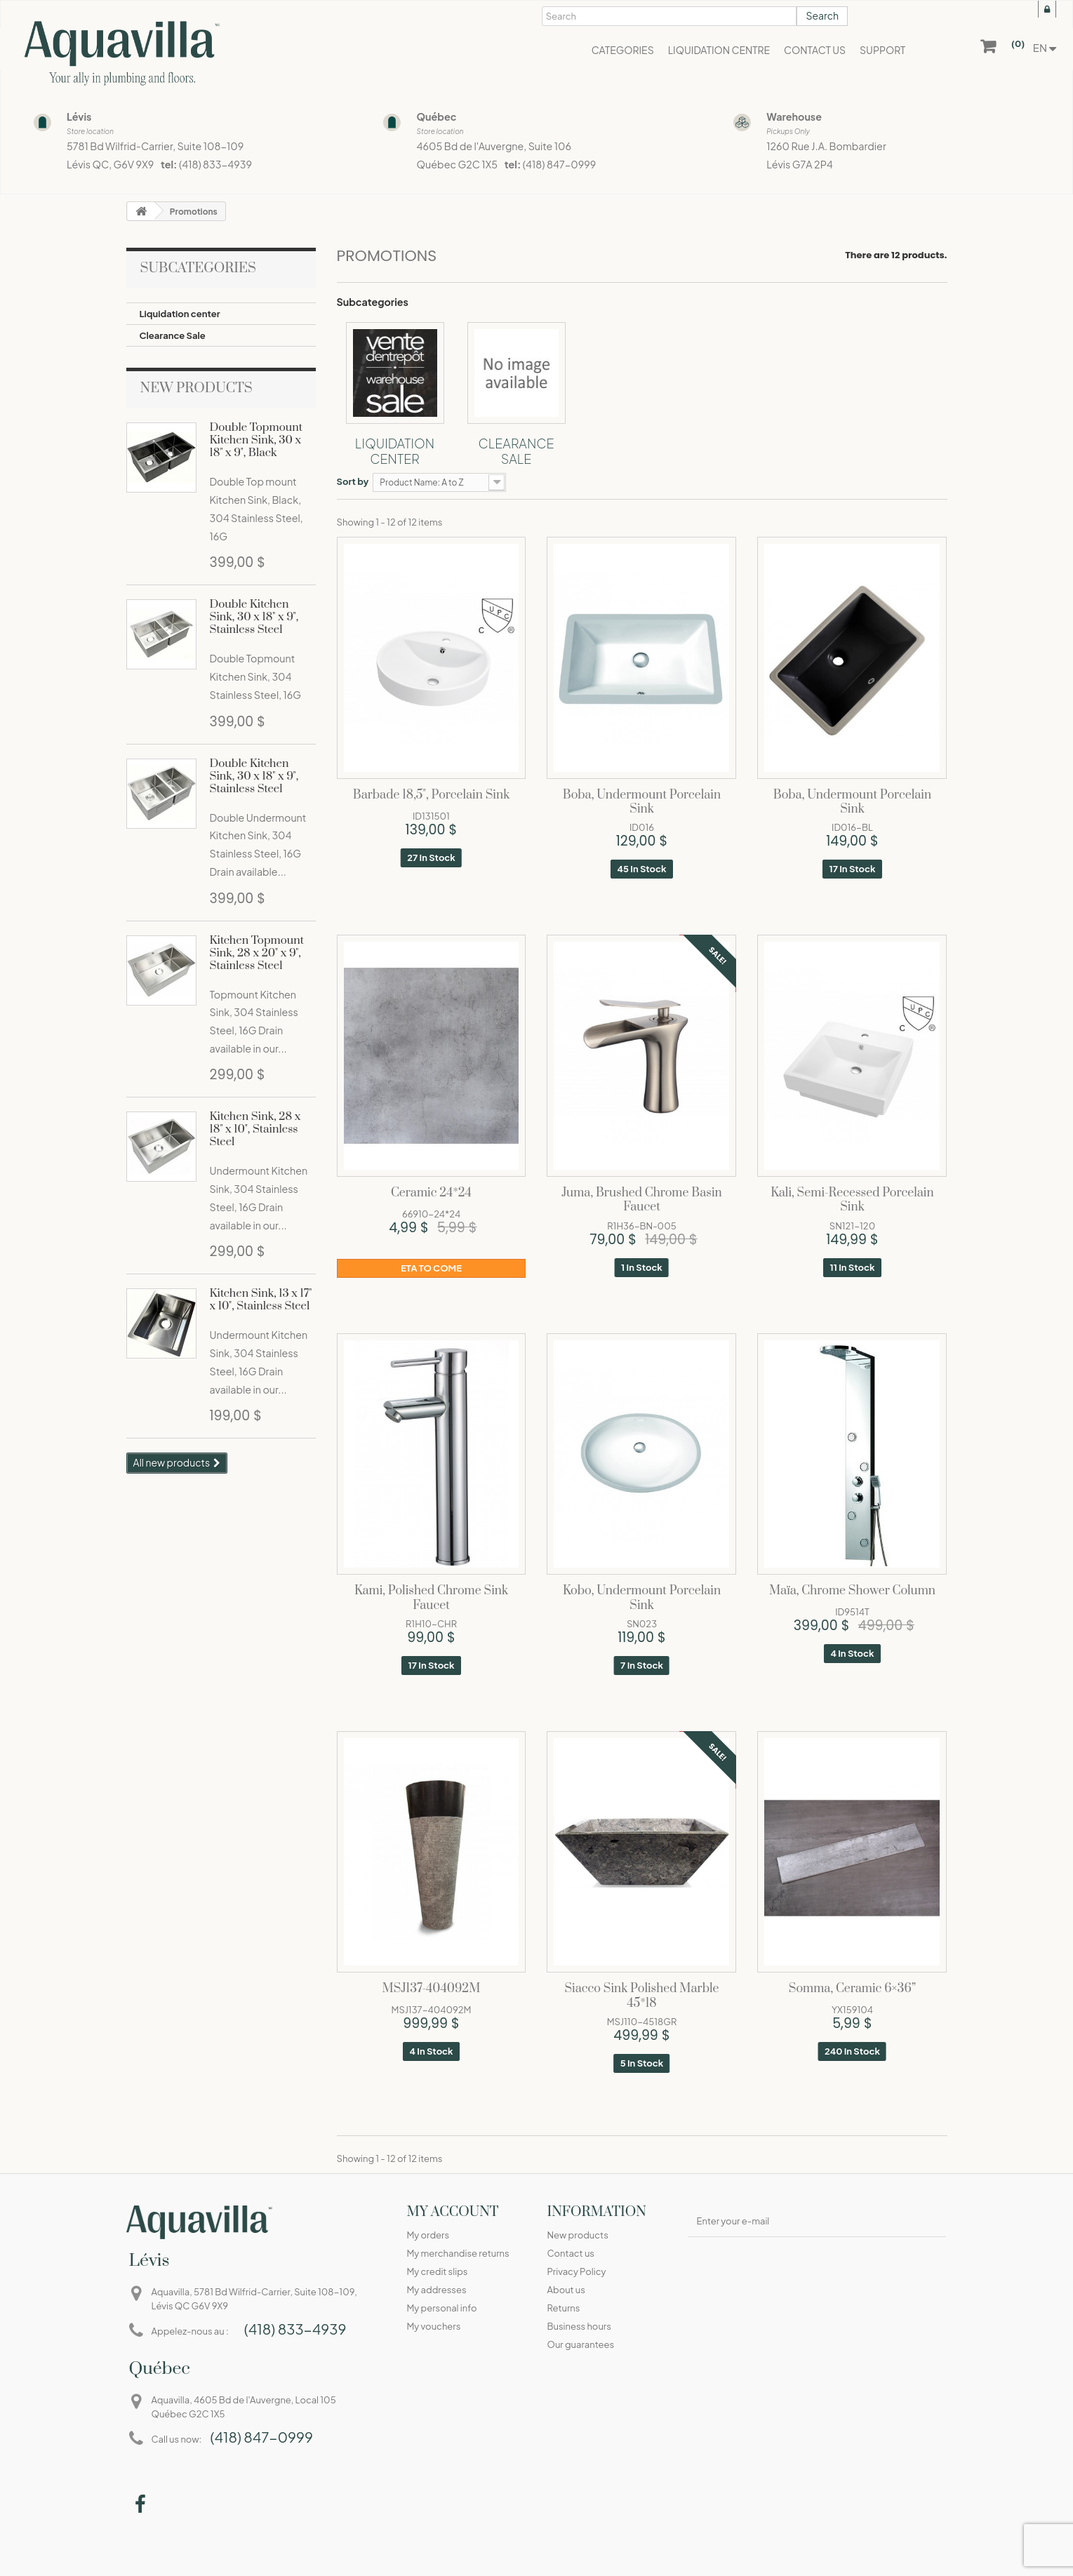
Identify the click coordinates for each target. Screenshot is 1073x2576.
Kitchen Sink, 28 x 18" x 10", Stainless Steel (255, 1129)
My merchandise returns (457, 2253)
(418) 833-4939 (215, 164)
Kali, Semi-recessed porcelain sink (852, 1200)
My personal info (441, 2308)
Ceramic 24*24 (431, 1193)
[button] (623, 49)
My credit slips (436, 2271)
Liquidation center (180, 313)
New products (196, 388)
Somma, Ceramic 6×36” (852, 1989)
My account (452, 2212)
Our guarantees (580, 2344)
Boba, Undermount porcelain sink (642, 802)
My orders (427, 2235)
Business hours (579, 2326)
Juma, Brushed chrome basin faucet (641, 1200)
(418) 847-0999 (560, 164)
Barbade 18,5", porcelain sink (431, 795)
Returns (563, 2308)
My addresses (436, 2289)
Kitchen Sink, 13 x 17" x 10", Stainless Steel (261, 1299)
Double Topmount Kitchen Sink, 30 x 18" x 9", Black (256, 440)
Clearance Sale (173, 335)
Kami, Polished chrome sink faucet (431, 1598)
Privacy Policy (576, 2271)
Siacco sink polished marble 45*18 (641, 1996)
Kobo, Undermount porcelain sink (642, 1598)
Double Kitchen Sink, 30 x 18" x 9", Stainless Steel (254, 616)
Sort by (353, 481)
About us (566, 2289)
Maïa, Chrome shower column (852, 1591)
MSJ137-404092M (431, 1989)
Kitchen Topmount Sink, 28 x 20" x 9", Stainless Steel (257, 953)
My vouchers (433, 2326)
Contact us (570, 2253)
